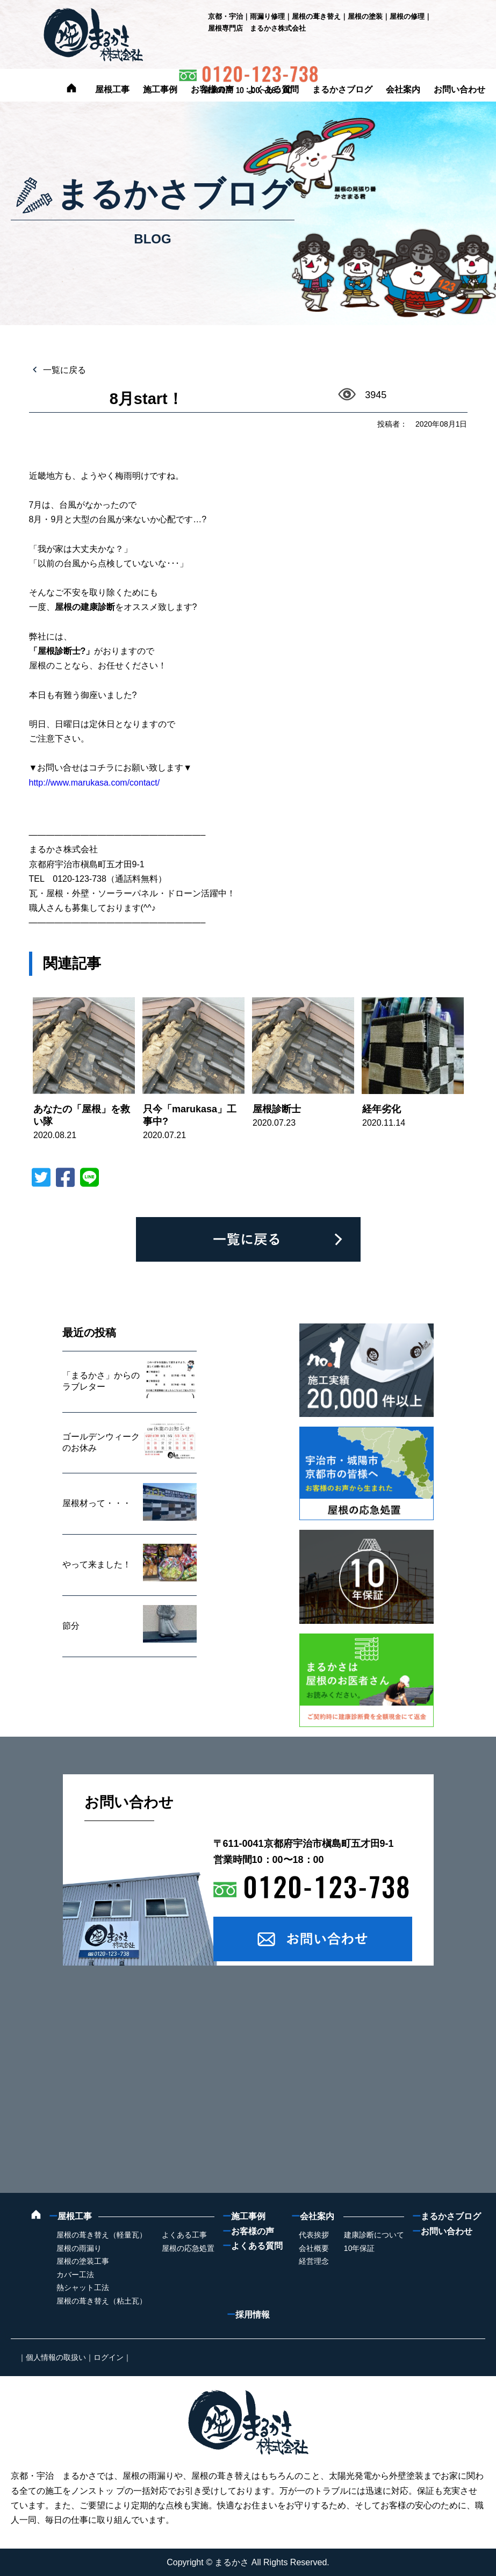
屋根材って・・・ (96, 1503)
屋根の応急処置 (188, 2248)
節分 (71, 1625)
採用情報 (248, 2314)
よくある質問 (273, 89)
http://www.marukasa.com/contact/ (94, 782)
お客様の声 (212, 89)
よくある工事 (184, 2234)
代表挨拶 (314, 2234)
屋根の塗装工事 (82, 2261)
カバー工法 (75, 2274)
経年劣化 (381, 1109)
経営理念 (314, 2261)
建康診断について (374, 2234)
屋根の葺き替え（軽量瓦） (101, 2234)
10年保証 (359, 2248)
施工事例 (160, 89)
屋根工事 (112, 89)
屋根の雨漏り (79, 2248)
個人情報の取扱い (56, 2357)
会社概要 (314, 2248)
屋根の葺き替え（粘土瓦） (101, 2301)
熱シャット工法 (82, 2287)
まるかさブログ (342, 89)
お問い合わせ (459, 89)
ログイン (109, 2357)
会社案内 (403, 89)
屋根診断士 (277, 1109)
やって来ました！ (96, 1564)
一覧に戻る (63, 370)
